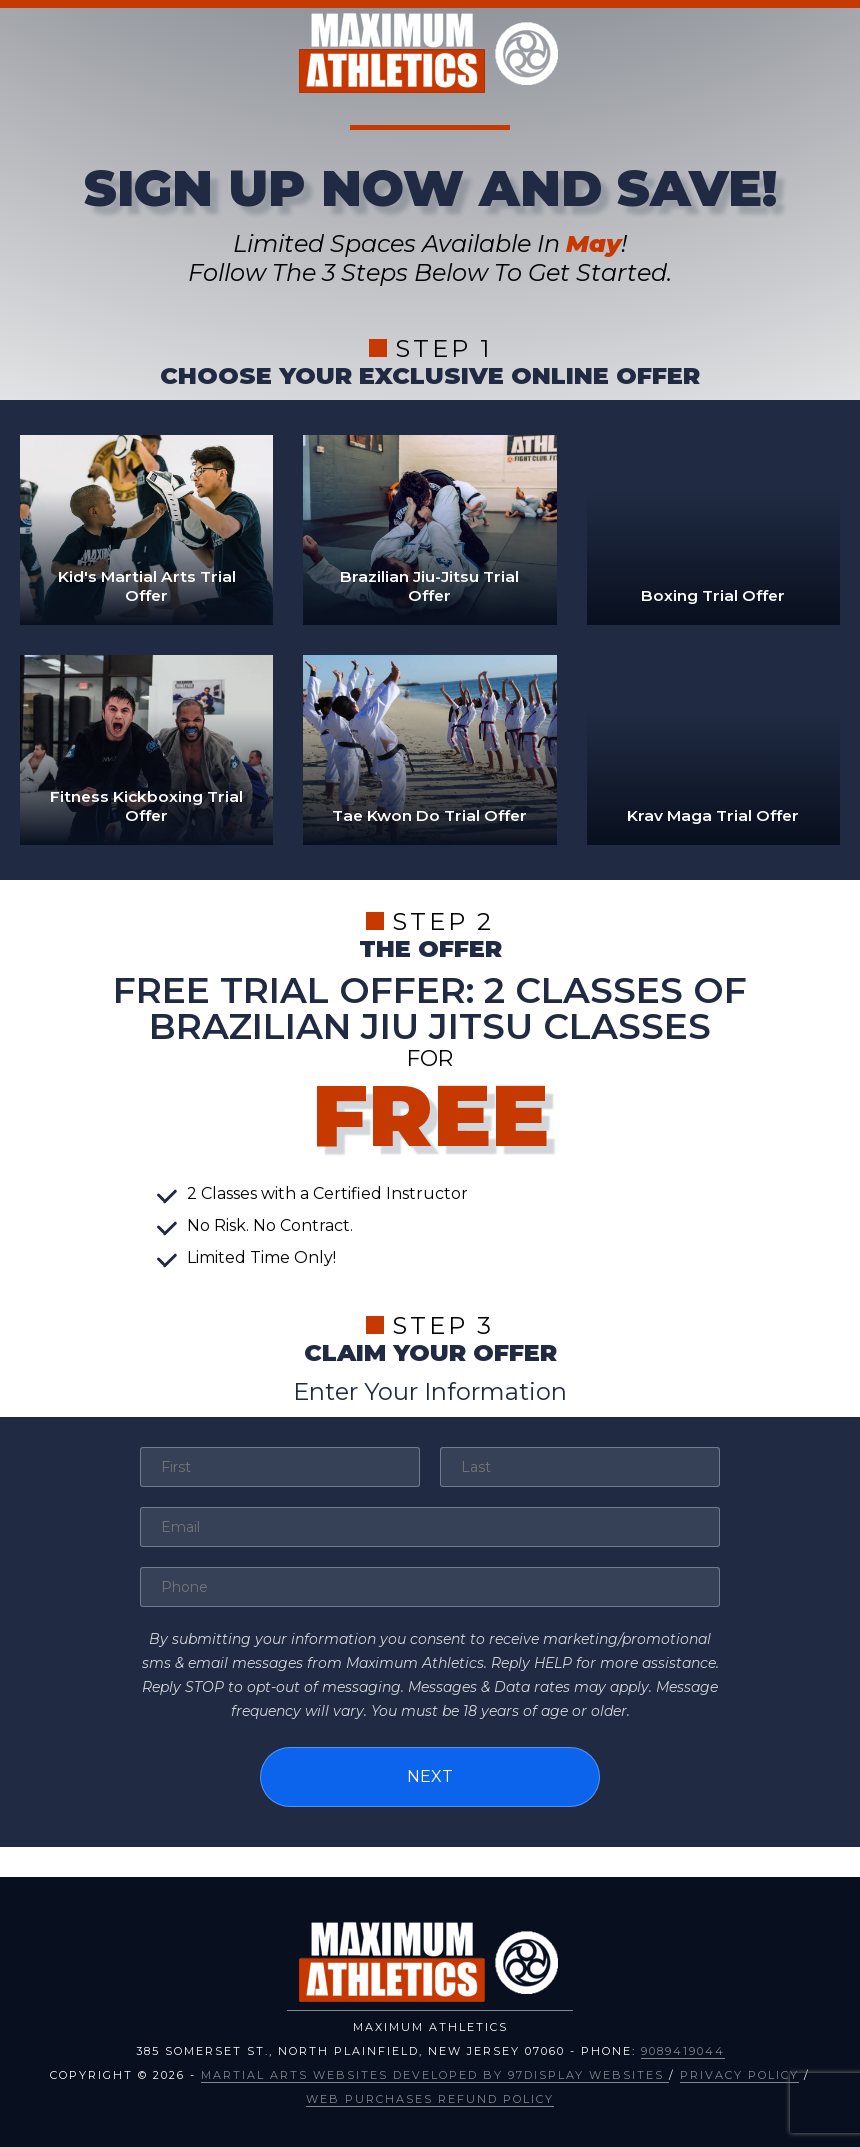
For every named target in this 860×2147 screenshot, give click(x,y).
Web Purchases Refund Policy (430, 2095)
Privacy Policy (739, 2071)
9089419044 (683, 2047)
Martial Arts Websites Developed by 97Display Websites (435, 2071)
